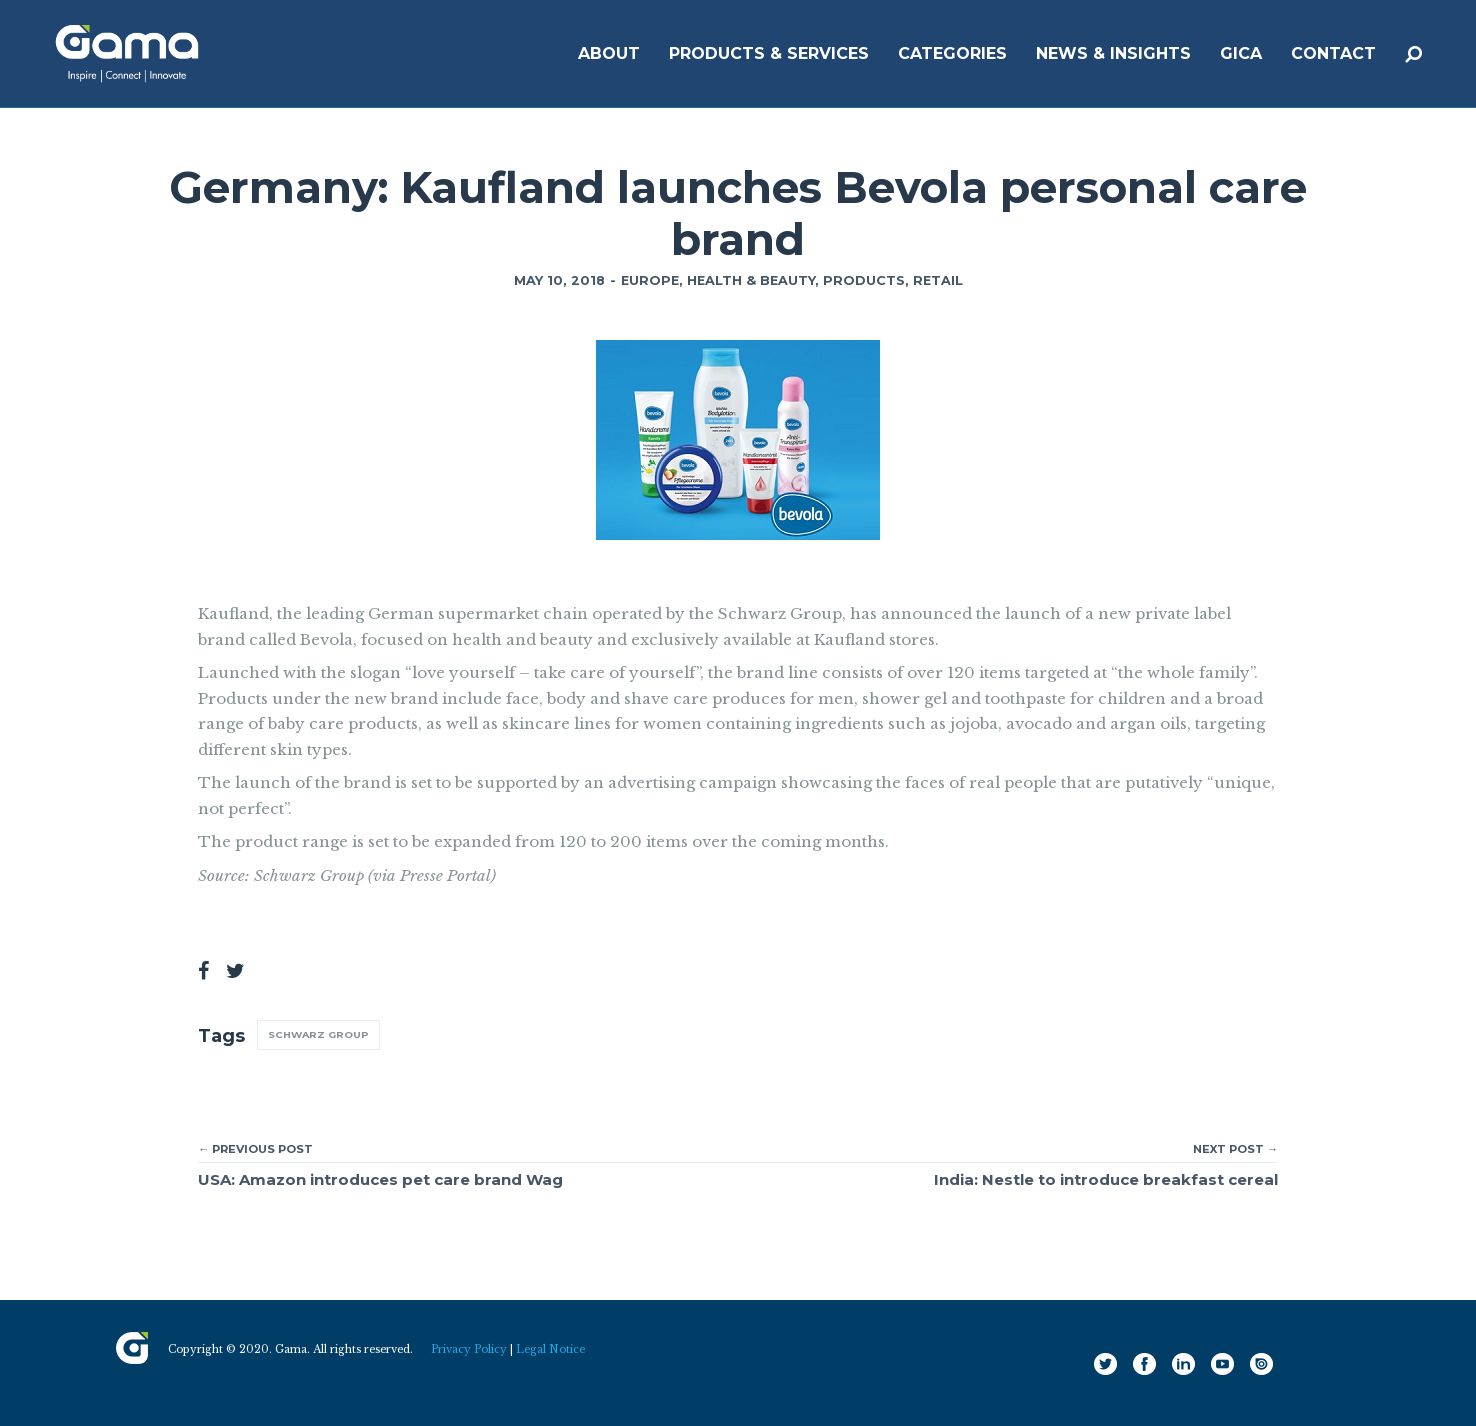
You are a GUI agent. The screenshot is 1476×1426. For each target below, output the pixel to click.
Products (864, 280)
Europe (650, 280)
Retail (938, 280)
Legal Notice (550, 1349)
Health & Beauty (751, 280)
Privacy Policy (469, 1349)
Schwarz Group (318, 1034)
